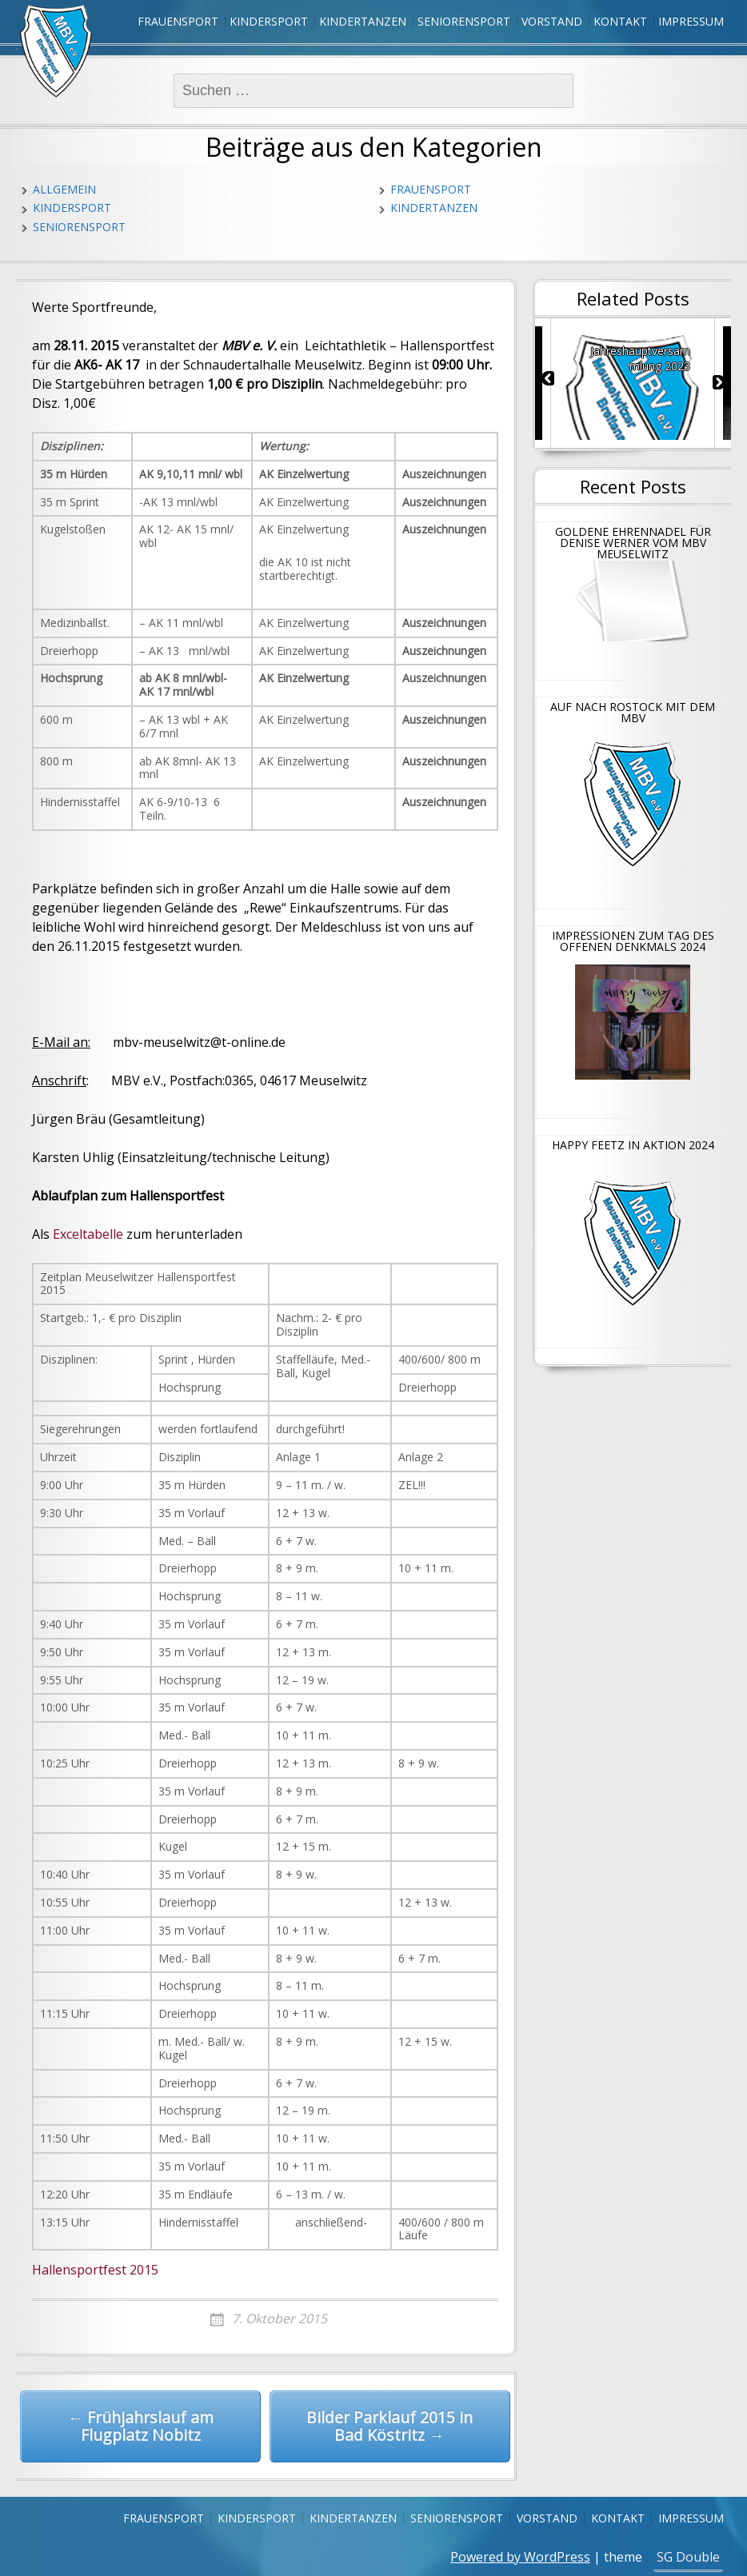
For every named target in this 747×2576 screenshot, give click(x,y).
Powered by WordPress (520, 2557)
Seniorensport (463, 21)
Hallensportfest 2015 (95, 2269)
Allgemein (64, 189)
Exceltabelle (88, 1234)
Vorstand (551, 21)
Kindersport (269, 21)
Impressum (691, 21)
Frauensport (178, 21)
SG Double (688, 2557)
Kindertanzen (362, 21)
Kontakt (620, 21)
